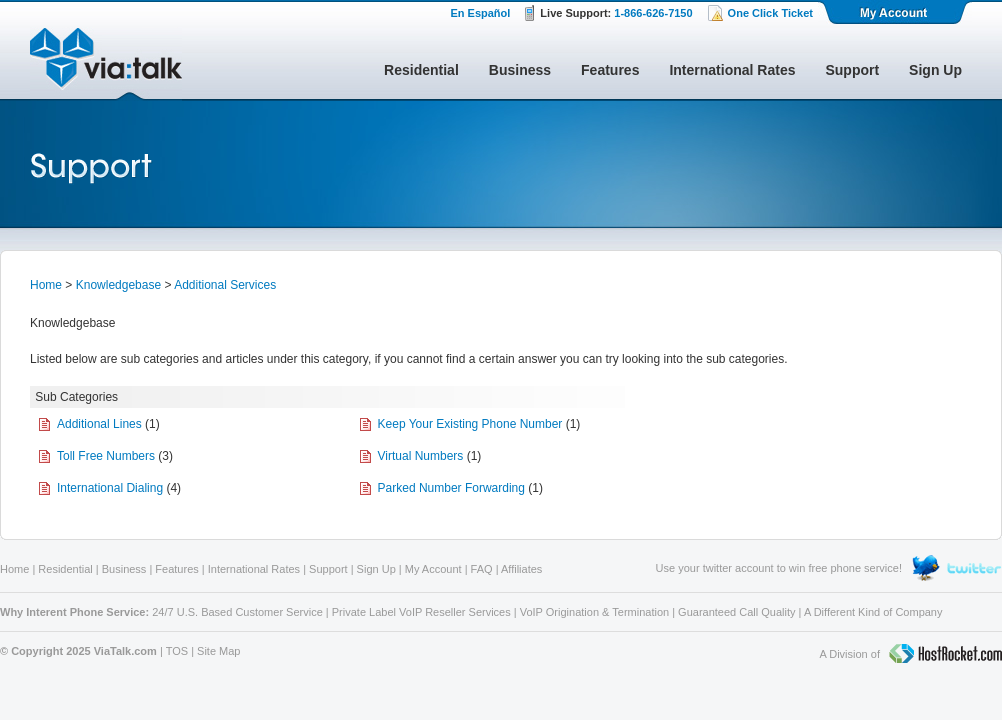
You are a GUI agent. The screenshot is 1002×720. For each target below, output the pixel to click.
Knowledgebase (118, 285)
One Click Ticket (770, 13)
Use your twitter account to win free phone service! (779, 568)
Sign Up (935, 70)
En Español (480, 13)
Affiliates (521, 569)
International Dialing (110, 488)
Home (46, 285)
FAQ (482, 569)
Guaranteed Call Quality (736, 612)
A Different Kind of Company (873, 612)
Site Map (218, 651)
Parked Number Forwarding (451, 488)
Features (610, 70)
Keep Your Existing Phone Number (470, 424)
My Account (895, 12)
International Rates (732, 70)
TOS (177, 651)
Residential (421, 70)
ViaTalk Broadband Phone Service (106, 64)
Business (520, 70)
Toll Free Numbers (106, 456)
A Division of (910, 655)
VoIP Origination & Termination (594, 612)
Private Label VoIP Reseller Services (421, 612)
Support (852, 70)
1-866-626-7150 (653, 13)
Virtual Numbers (421, 456)
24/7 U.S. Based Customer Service (237, 612)
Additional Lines (99, 424)
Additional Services (225, 285)
